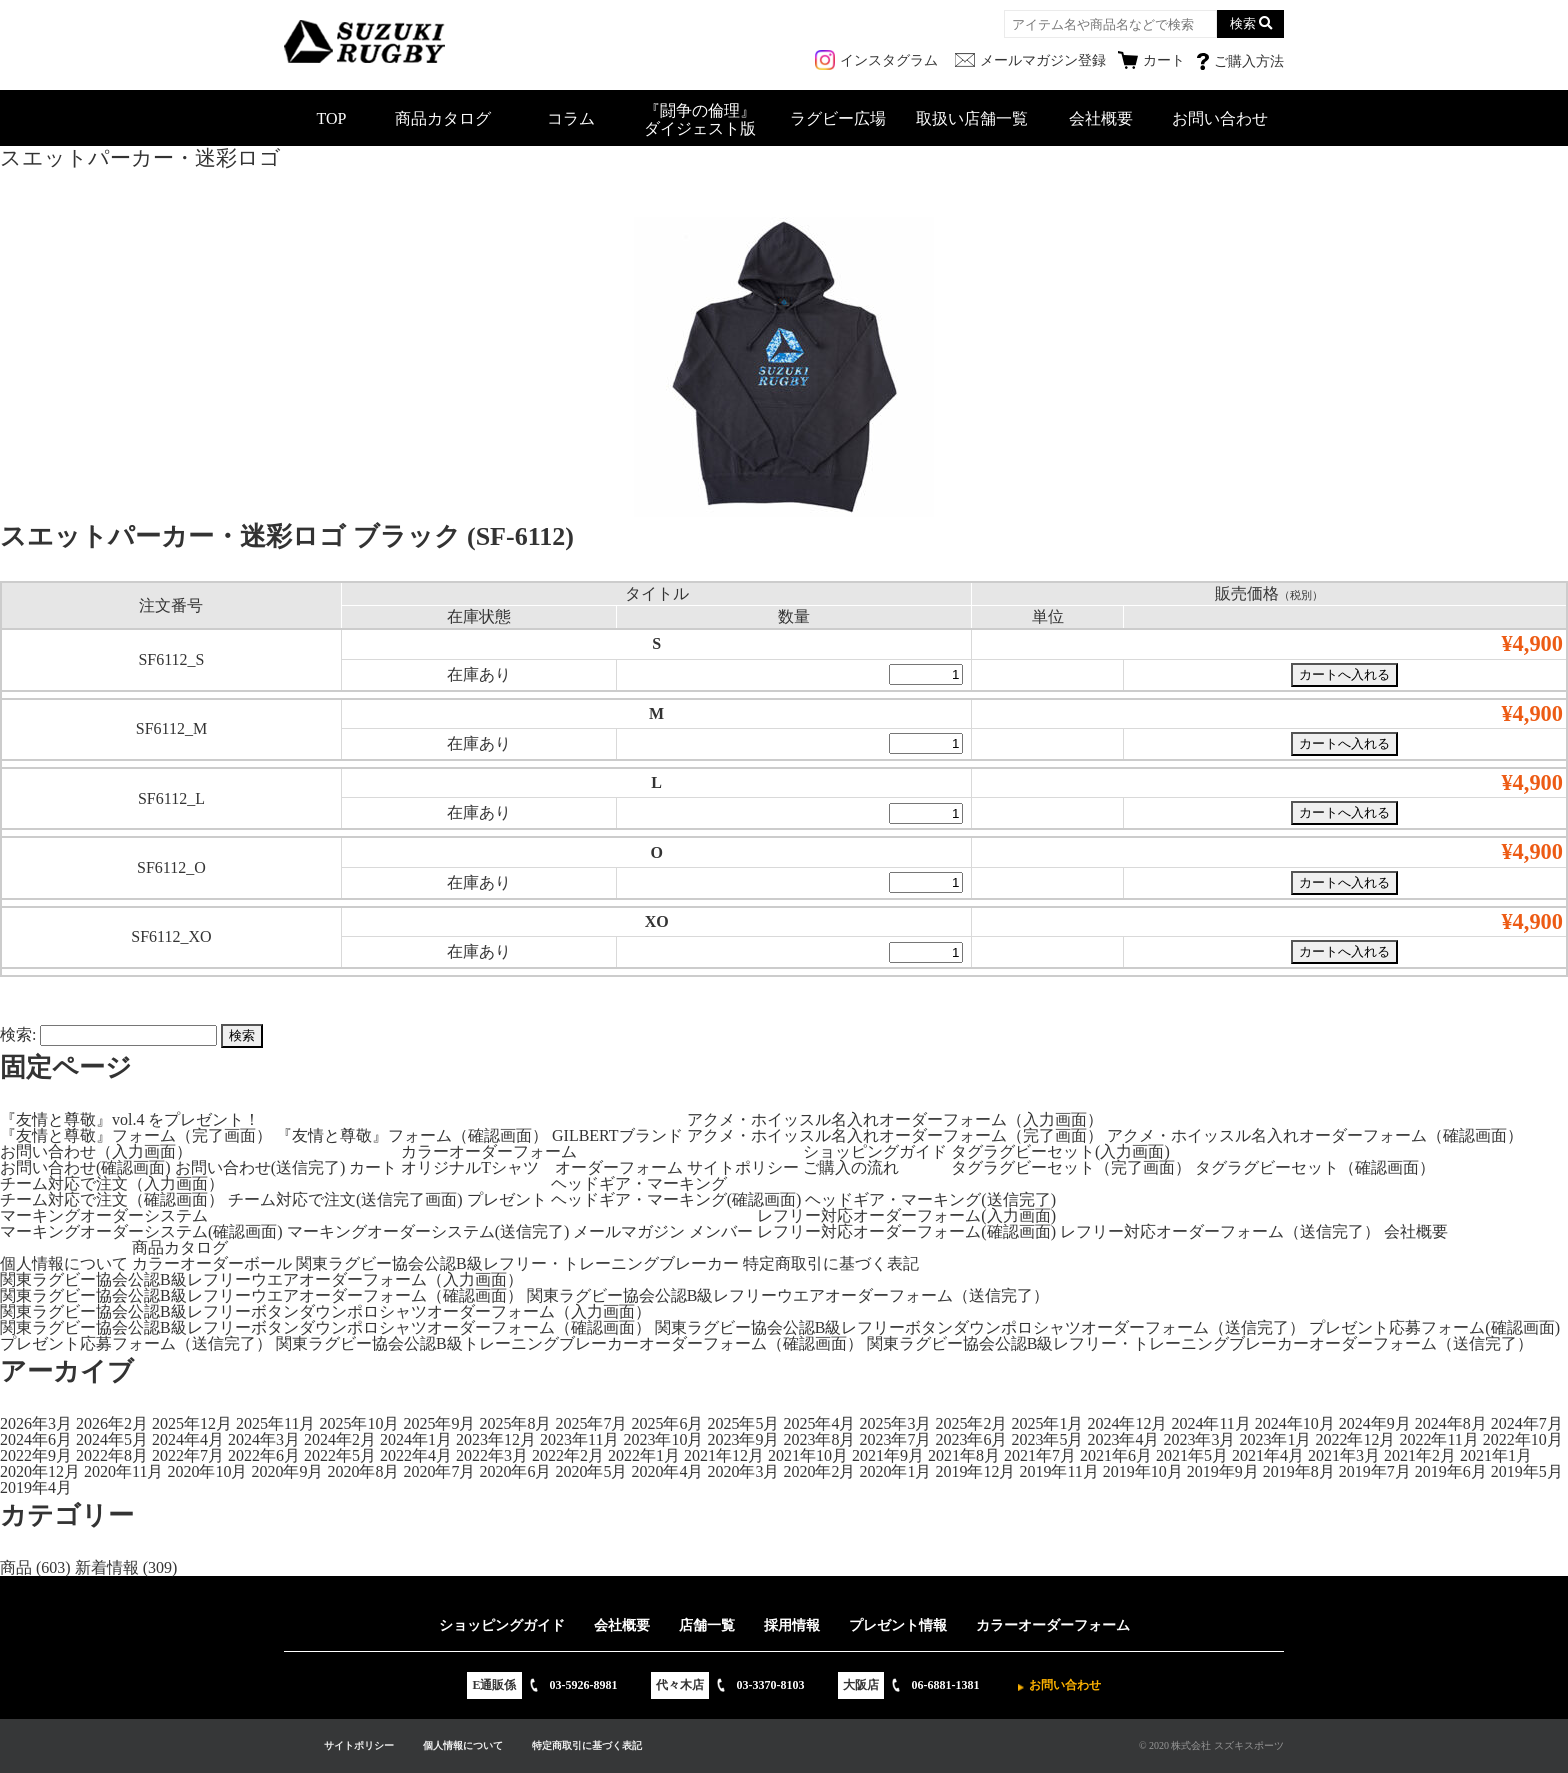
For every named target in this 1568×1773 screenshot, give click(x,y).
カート (373, 1167)
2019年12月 (975, 1471)
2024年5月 (112, 1439)
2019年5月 (1527, 1471)
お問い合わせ (1220, 118)
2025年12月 (192, 1423)
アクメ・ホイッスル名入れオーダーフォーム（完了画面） (895, 1135)
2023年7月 (895, 1439)
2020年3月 (743, 1471)
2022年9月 (36, 1455)
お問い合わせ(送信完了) (260, 1167)
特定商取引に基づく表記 (831, 1263)
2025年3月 (895, 1423)
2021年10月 (808, 1455)
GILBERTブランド (617, 1135)
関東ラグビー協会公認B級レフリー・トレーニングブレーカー (517, 1263)
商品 (16, 1567)
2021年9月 (888, 1455)
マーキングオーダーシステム (104, 1215)
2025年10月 (359, 1423)
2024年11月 (1210, 1423)
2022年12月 (1355, 1439)
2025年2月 (971, 1423)
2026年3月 (36, 1423)
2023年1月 (1275, 1439)
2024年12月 (1127, 1423)
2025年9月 (439, 1423)
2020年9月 (287, 1471)
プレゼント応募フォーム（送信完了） (136, 1343)
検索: (18, 1034)
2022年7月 (188, 1455)
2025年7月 (591, 1423)
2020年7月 (439, 1471)
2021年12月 (724, 1455)
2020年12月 (40, 1471)
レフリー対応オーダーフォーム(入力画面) (906, 1215)
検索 (1243, 23)
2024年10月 (1295, 1423)
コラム (571, 118)
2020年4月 (667, 1471)
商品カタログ (443, 118)
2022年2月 (568, 1455)
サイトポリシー (743, 1167)
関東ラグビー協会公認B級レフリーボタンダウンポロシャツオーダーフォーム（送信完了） (980, 1327)
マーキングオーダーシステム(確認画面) (141, 1231)
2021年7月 (1040, 1455)
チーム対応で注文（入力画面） (112, 1183)
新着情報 (107, 1567)
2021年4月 (1268, 1455)
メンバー (721, 1231)
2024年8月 (1451, 1423)
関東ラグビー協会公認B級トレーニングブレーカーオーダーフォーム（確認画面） (569, 1343)
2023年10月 (663, 1439)
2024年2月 (340, 1439)
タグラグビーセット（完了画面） (1071, 1167)
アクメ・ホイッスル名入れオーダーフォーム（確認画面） (1315, 1135)
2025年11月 (275, 1423)
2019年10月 (1143, 1471)
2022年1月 (644, 1455)
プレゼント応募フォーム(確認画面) (1434, 1327)
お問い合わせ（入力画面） (96, 1151)
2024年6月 (36, 1439)
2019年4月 (36, 1487)
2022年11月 (1438, 1439)
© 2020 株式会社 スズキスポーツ (1211, 1745)
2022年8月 (112, 1455)
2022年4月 (416, 1455)
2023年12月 (496, 1439)
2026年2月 (112, 1423)
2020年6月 (515, 1471)
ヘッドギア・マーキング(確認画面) (676, 1199)
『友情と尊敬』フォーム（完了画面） (136, 1135)
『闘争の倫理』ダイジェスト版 (700, 119)
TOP (332, 118)
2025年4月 (819, 1423)
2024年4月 (188, 1439)
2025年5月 (743, 1423)
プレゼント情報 (898, 1625)
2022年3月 (492, 1455)
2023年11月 (579, 1439)
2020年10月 (207, 1471)
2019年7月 (1375, 1471)
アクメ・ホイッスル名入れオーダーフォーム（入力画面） (895, 1119)
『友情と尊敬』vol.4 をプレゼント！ (130, 1119)
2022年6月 (264, 1455)
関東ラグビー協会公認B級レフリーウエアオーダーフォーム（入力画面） (261, 1279)
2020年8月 (363, 1471)
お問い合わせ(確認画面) (85, 1167)
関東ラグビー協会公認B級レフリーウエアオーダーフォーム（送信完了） (788, 1295)
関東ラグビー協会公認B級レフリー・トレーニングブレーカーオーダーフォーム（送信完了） (1200, 1343)
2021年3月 (1344, 1455)
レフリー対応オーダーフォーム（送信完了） (1220, 1231)
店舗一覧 (707, 1625)
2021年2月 (1420, 1455)
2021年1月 (1496, 1455)
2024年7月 (1527, 1423)
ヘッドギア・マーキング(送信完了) (930, 1199)
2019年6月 (1451, 1471)
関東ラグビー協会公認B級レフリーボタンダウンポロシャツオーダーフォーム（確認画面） (325, 1327)
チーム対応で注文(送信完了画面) (345, 1199)
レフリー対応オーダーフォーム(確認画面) (906, 1231)
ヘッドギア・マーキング (639, 1183)
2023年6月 (971, 1439)
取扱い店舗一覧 (972, 118)
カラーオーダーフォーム (489, 1151)
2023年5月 (1047, 1439)
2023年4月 (1123, 1439)
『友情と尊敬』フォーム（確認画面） (412, 1135)
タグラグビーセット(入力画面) (1060, 1151)
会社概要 (1101, 118)
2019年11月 (1058, 1471)
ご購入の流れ (851, 1167)
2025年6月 (667, 1423)
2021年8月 (964, 1455)
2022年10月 (1523, 1439)
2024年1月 (416, 1439)
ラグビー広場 (838, 118)
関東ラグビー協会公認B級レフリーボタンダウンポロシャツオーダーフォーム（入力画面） (325, 1311)
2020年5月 (591, 1471)
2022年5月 (340, 1455)
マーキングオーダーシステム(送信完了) (428, 1231)
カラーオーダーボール (212, 1263)
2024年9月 (1375, 1423)
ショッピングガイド (875, 1151)
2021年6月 (1116, 1455)
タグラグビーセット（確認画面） (1315, 1167)
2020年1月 (895, 1471)
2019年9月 (1223, 1471)
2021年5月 (1192, 1455)
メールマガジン (629, 1231)
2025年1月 (1047, 1423)
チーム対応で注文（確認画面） (112, 1199)
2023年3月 (1199, 1439)
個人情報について (64, 1263)
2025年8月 (515, 1423)
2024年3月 (264, 1439)
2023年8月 (819, 1439)
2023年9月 (743, 1439)
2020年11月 (123, 1471)
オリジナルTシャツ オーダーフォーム (542, 1167)
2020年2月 (819, 1471)
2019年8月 (1299, 1471)
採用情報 (792, 1625)
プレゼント (507, 1199)
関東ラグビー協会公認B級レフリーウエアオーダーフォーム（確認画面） (261, 1295)
